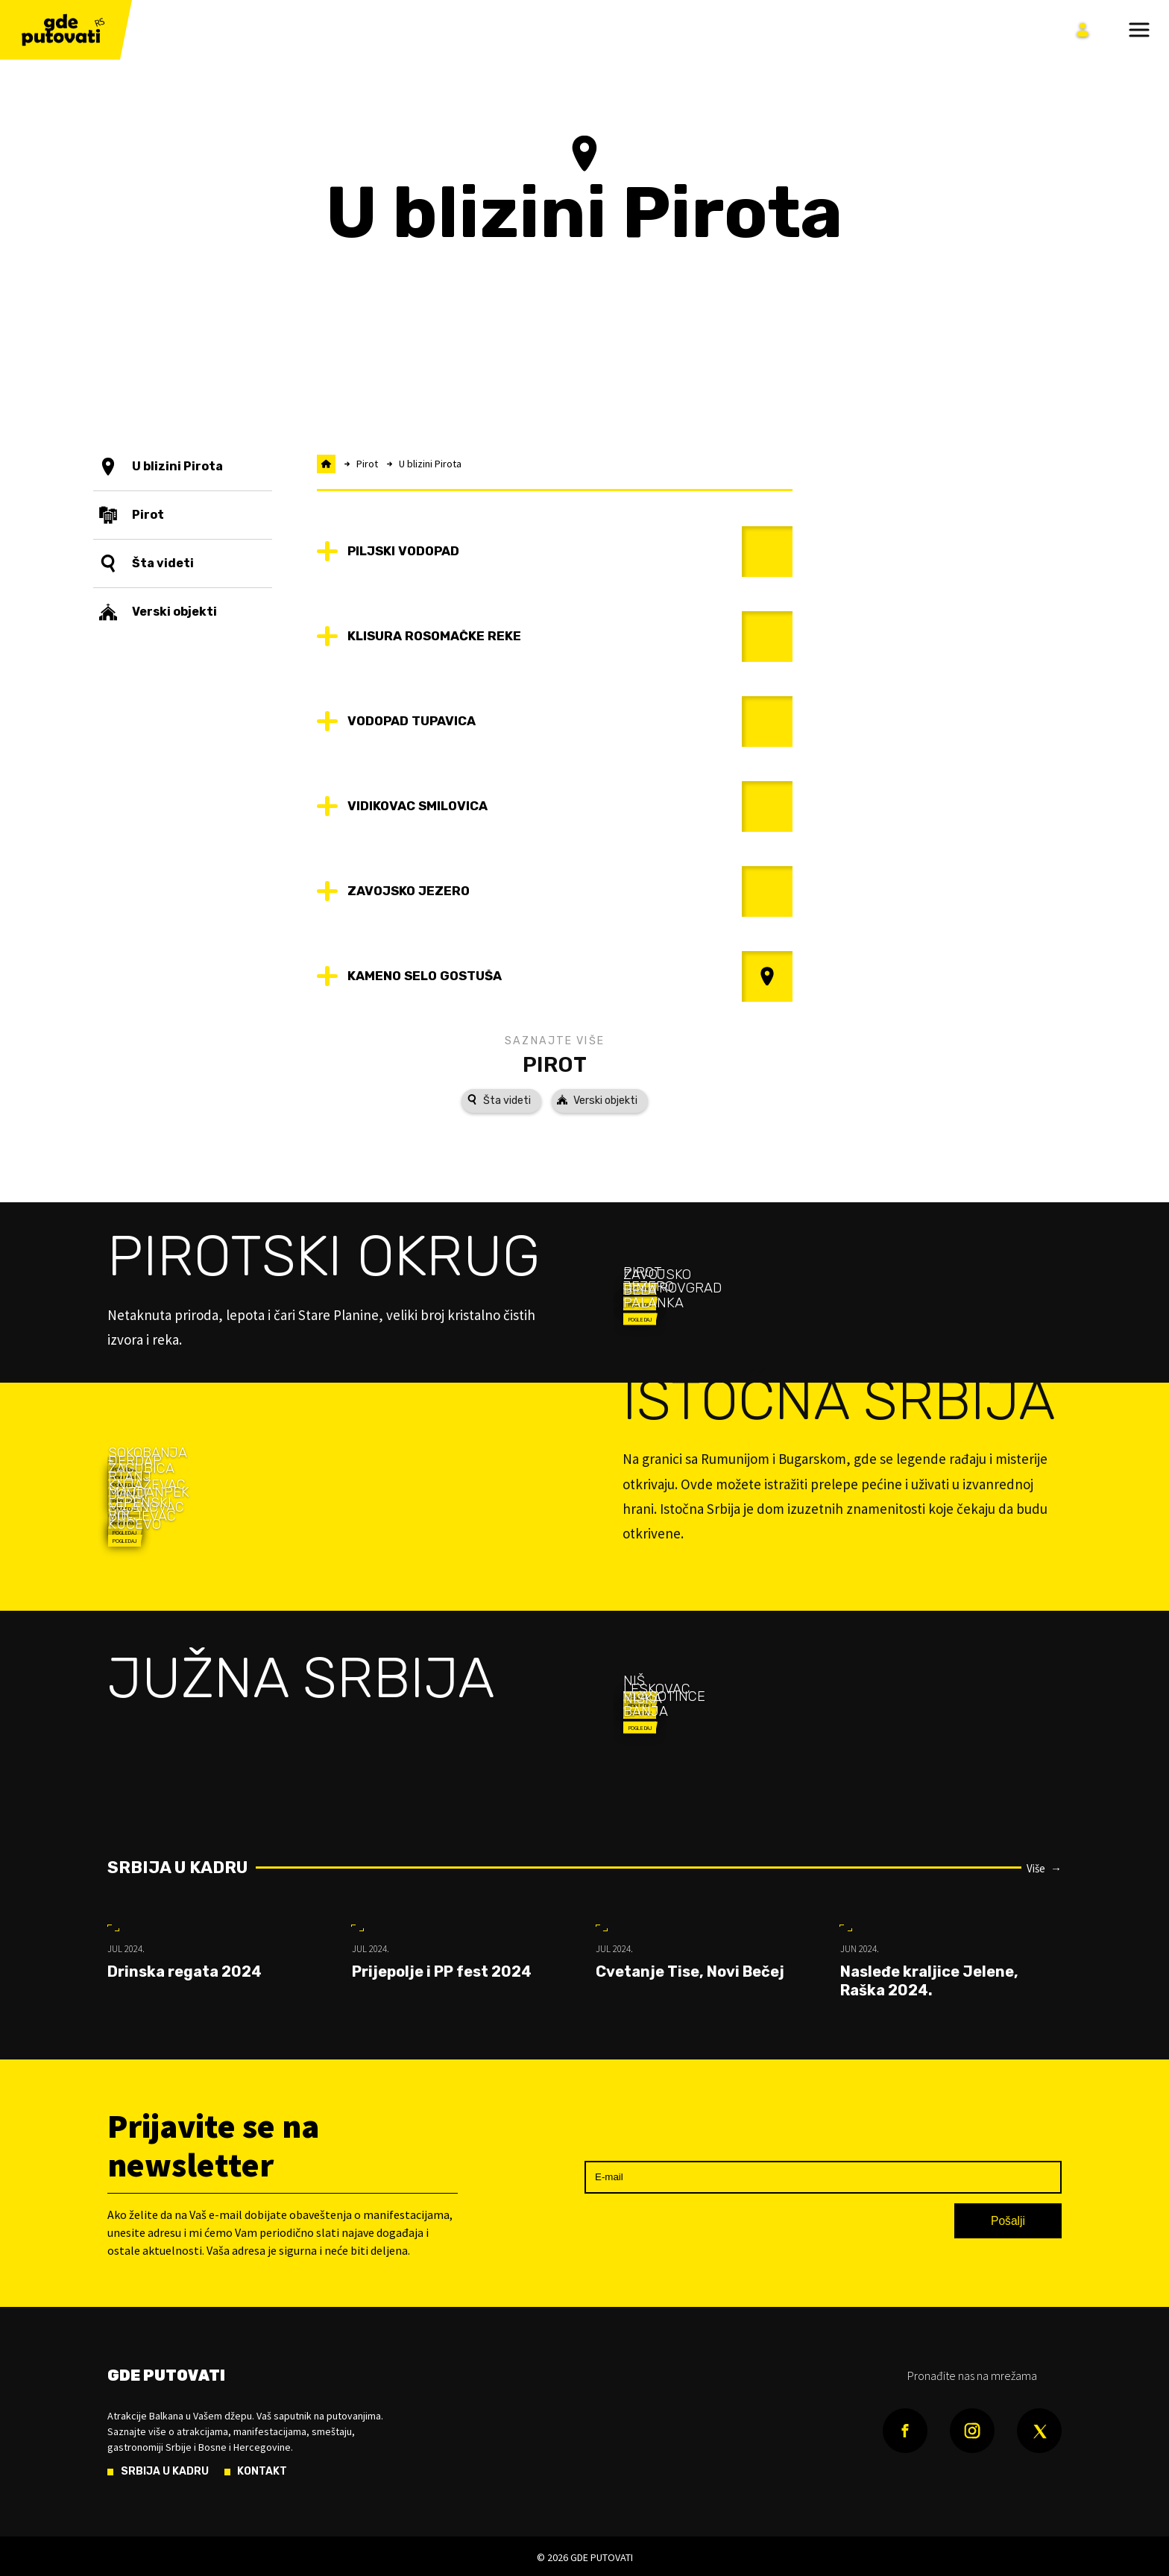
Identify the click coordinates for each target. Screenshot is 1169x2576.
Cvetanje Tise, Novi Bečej (690, 1971)
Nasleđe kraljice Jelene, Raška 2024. (929, 1981)
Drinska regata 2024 (184, 1971)
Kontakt (262, 2471)
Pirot (555, 1064)
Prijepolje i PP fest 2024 (442, 1971)
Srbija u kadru (177, 1867)
